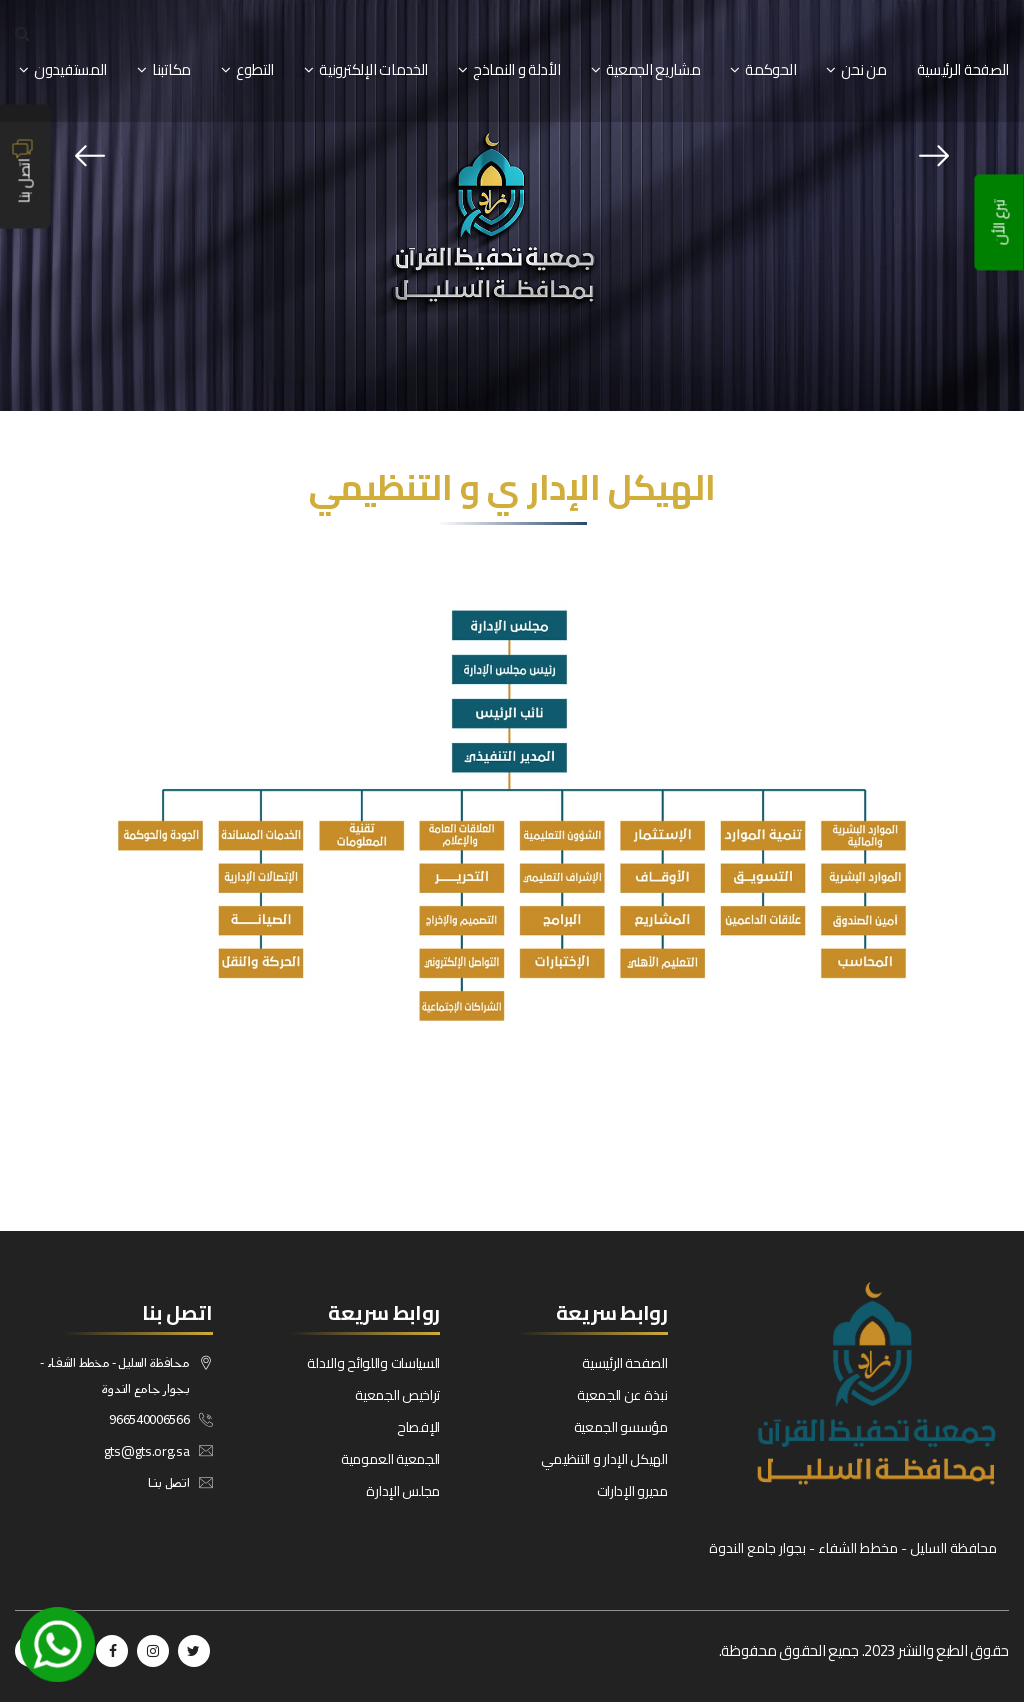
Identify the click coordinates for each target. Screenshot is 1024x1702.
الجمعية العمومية (390, 1459)
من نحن (863, 69)
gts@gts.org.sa (147, 1451)
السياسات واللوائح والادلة (373, 1363)
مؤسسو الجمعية (621, 1427)
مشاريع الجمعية (653, 69)
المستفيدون (70, 69)
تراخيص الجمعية (397, 1395)
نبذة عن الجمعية (622, 1395)
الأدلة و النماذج (517, 69)
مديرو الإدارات (632, 1491)
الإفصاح (418, 1427)
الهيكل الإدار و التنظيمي (604, 1459)
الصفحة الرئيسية (963, 69)
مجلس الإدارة (403, 1491)
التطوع (255, 69)
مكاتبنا (171, 69)
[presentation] (90, 155)
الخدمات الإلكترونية (373, 69)
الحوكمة (770, 69)
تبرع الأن (999, 223)
